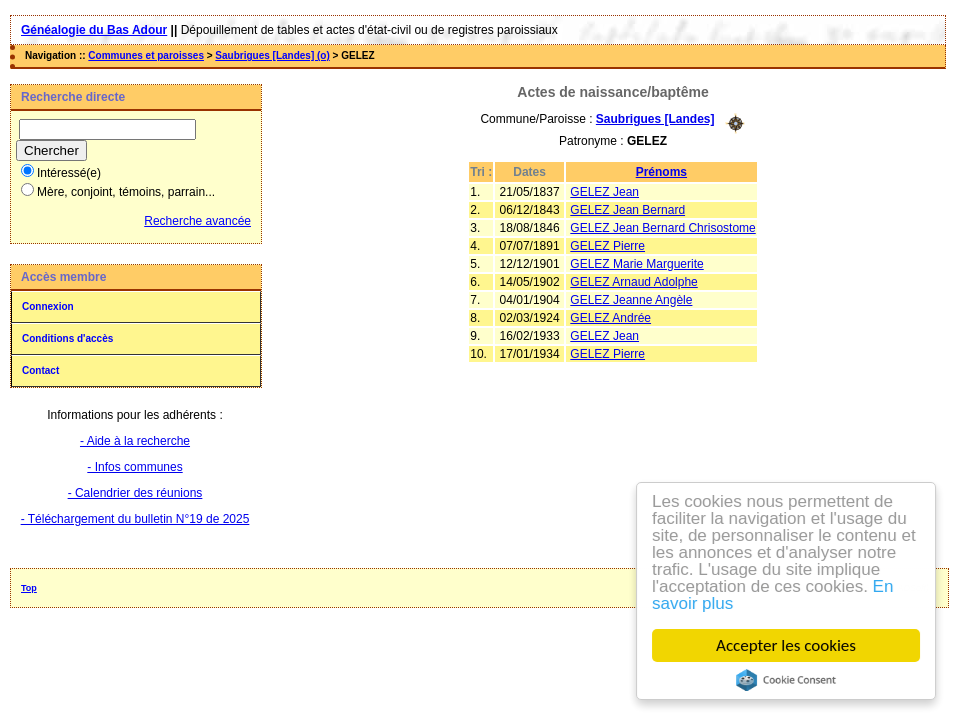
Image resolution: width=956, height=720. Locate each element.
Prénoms (661, 172)
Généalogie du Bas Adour (94, 30)
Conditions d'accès (67, 338)
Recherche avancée (197, 221)
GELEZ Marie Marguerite (636, 264)
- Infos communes (134, 467)
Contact (40, 370)
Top (29, 588)
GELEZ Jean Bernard (627, 210)
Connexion (48, 306)
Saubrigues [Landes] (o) (272, 55)
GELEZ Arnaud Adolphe (633, 282)
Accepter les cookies (786, 645)
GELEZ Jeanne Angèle (631, 300)
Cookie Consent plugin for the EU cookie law (786, 680)
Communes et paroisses (146, 55)
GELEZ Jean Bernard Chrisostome (662, 228)
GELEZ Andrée (610, 318)
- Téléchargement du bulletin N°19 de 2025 (135, 519)
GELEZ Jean (604, 192)
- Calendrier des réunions (135, 493)
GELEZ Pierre (607, 246)
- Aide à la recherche (135, 441)
